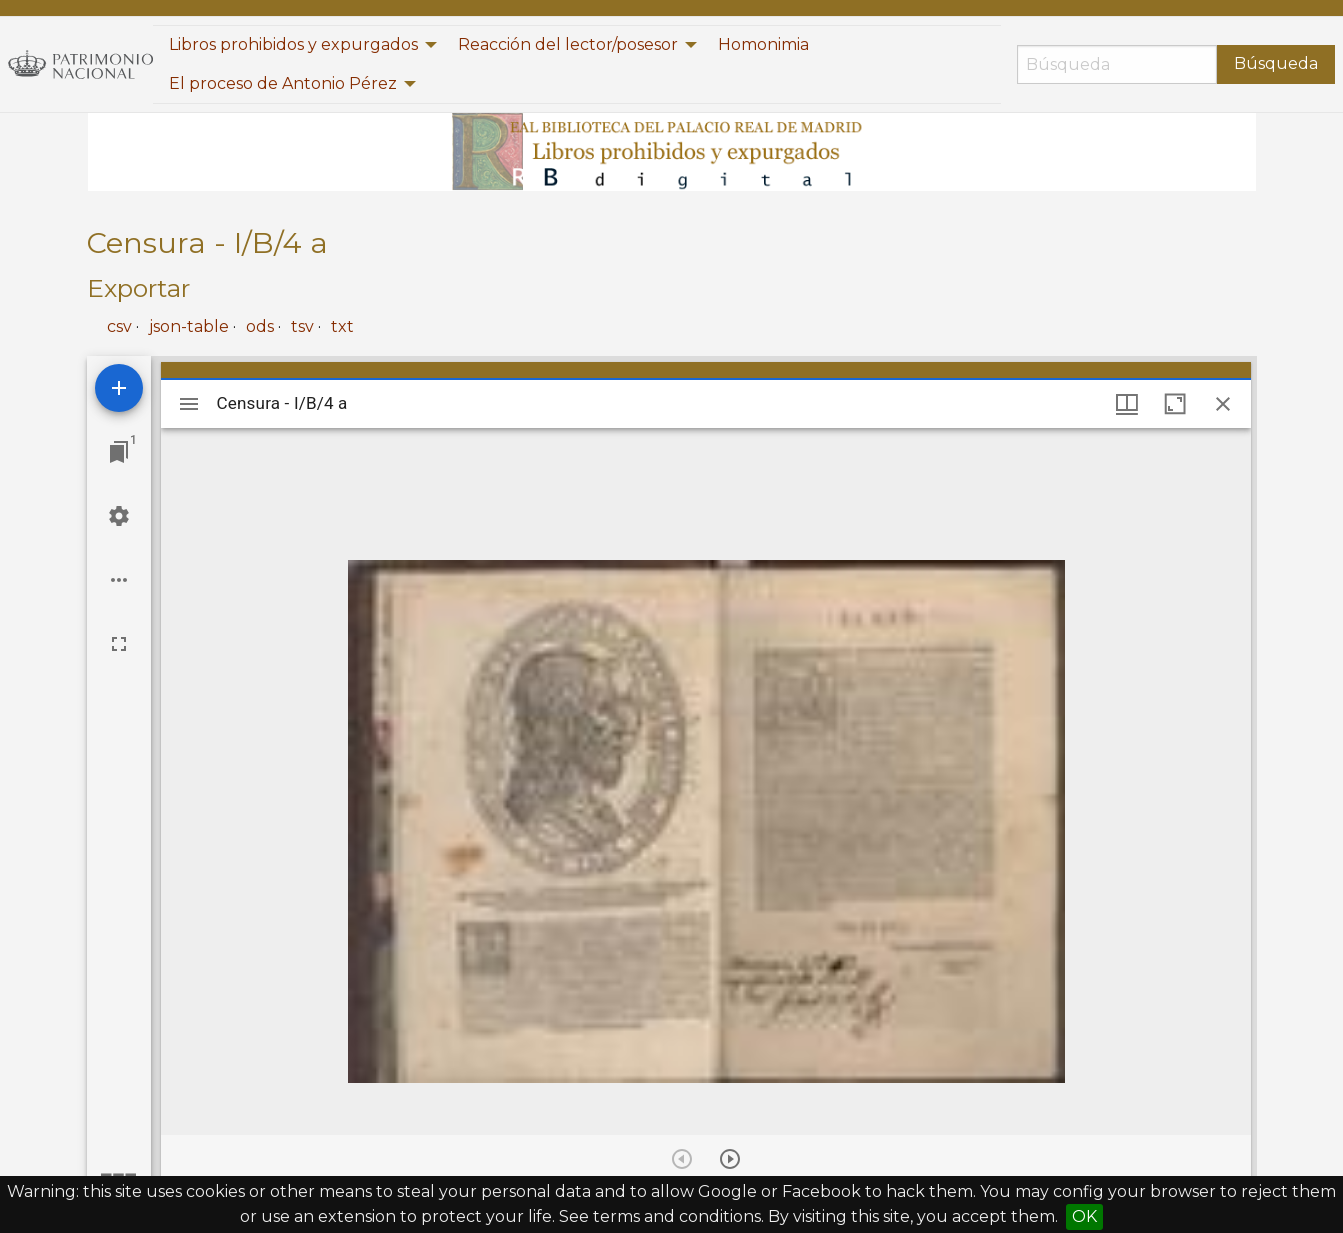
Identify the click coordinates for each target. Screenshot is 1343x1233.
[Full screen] (119, 644)
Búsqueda (1276, 63)
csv (119, 326)
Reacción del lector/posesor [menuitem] (568, 44)
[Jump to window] (119, 452)
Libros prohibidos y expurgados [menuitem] (293, 44)
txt (342, 326)
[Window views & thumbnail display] (1127, 404)
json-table (189, 326)
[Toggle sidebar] (189, 404)
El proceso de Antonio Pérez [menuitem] (283, 83)
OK (1084, 1216)
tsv (302, 326)
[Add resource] (119, 388)
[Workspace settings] (119, 516)
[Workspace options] (119, 580)
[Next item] (730, 1159)
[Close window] (1223, 404)
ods (260, 326)
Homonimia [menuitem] (763, 44)
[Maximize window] (1175, 404)
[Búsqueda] (1117, 64)
